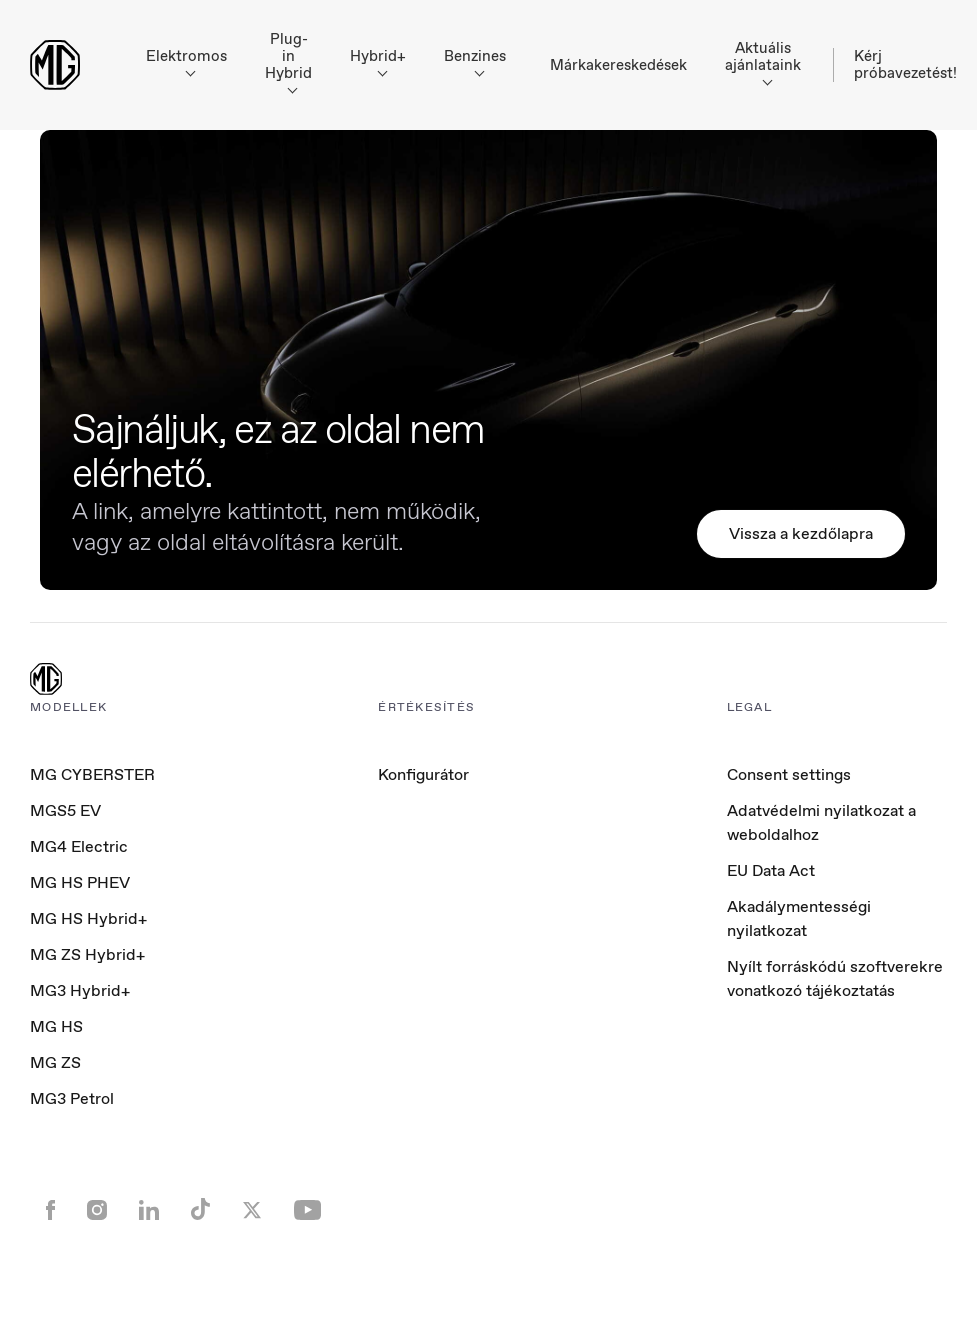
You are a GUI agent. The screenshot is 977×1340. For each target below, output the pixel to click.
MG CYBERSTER (92, 774)
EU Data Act (771, 870)
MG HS (56, 1026)
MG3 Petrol (72, 1098)
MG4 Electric (79, 846)
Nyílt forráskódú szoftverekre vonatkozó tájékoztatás (835, 978)
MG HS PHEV (80, 882)
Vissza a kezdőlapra (801, 533)
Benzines (475, 61)
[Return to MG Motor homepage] (55, 65)
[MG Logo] (46, 681)
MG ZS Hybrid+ (87, 954)
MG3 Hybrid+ (80, 990)
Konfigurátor (423, 774)
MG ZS (55, 1062)
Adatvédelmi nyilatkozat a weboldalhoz (821, 822)
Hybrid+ (378, 61)
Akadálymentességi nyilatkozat (799, 918)
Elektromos (186, 61)
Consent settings (789, 775)
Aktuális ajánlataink (763, 62)
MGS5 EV (65, 810)
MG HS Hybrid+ (88, 918)
